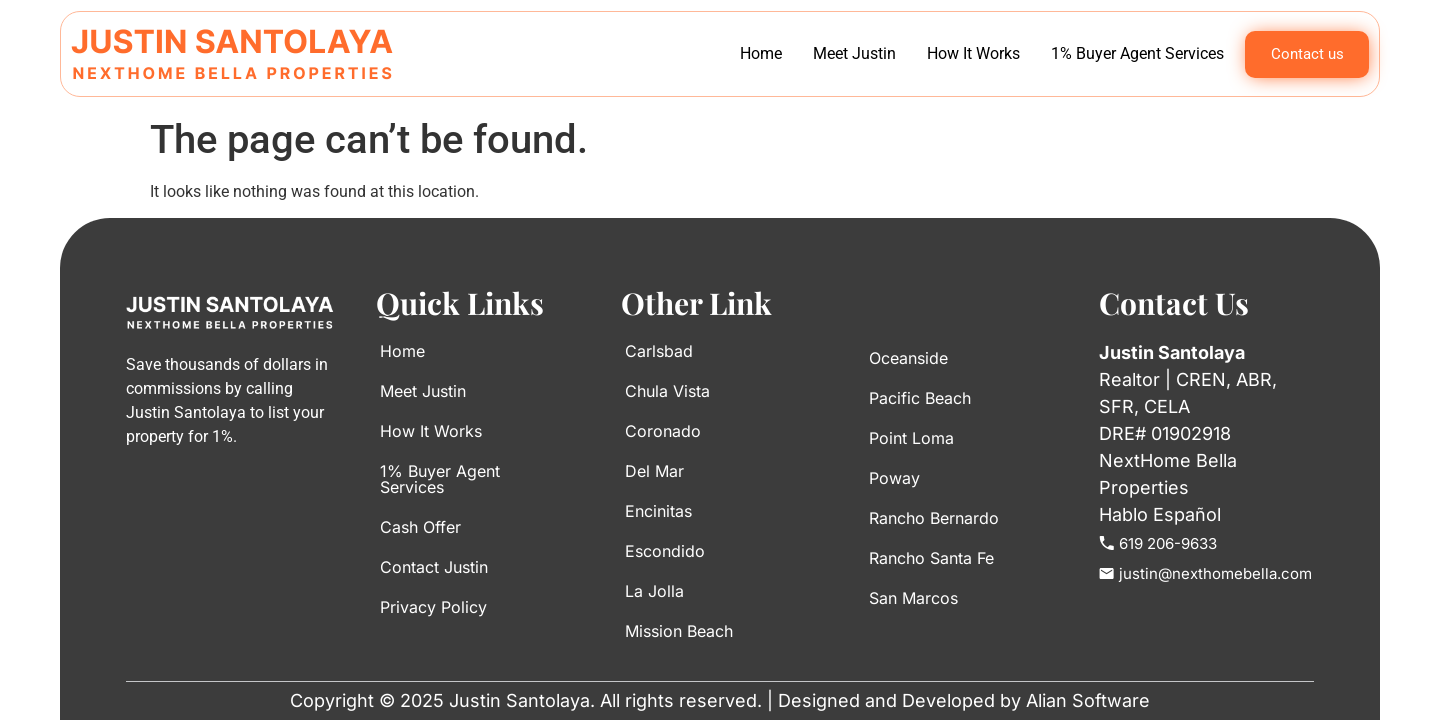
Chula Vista (667, 391)
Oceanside (908, 358)
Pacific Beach (920, 398)
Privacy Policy (433, 607)
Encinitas (658, 511)
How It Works (973, 53)
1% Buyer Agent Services (1137, 53)
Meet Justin (854, 53)
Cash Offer (420, 527)
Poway (894, 478)
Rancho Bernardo (934, 518)
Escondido (665, 551)
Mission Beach (679, 631)
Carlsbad (659, 351)
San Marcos (913, 598)
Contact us (1307, 54)
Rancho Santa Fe (931, 558)
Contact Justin (434, 567)
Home (761, 53)
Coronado (663, 431)
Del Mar (654, 471)
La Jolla (654, 591)
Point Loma (911, 438)
